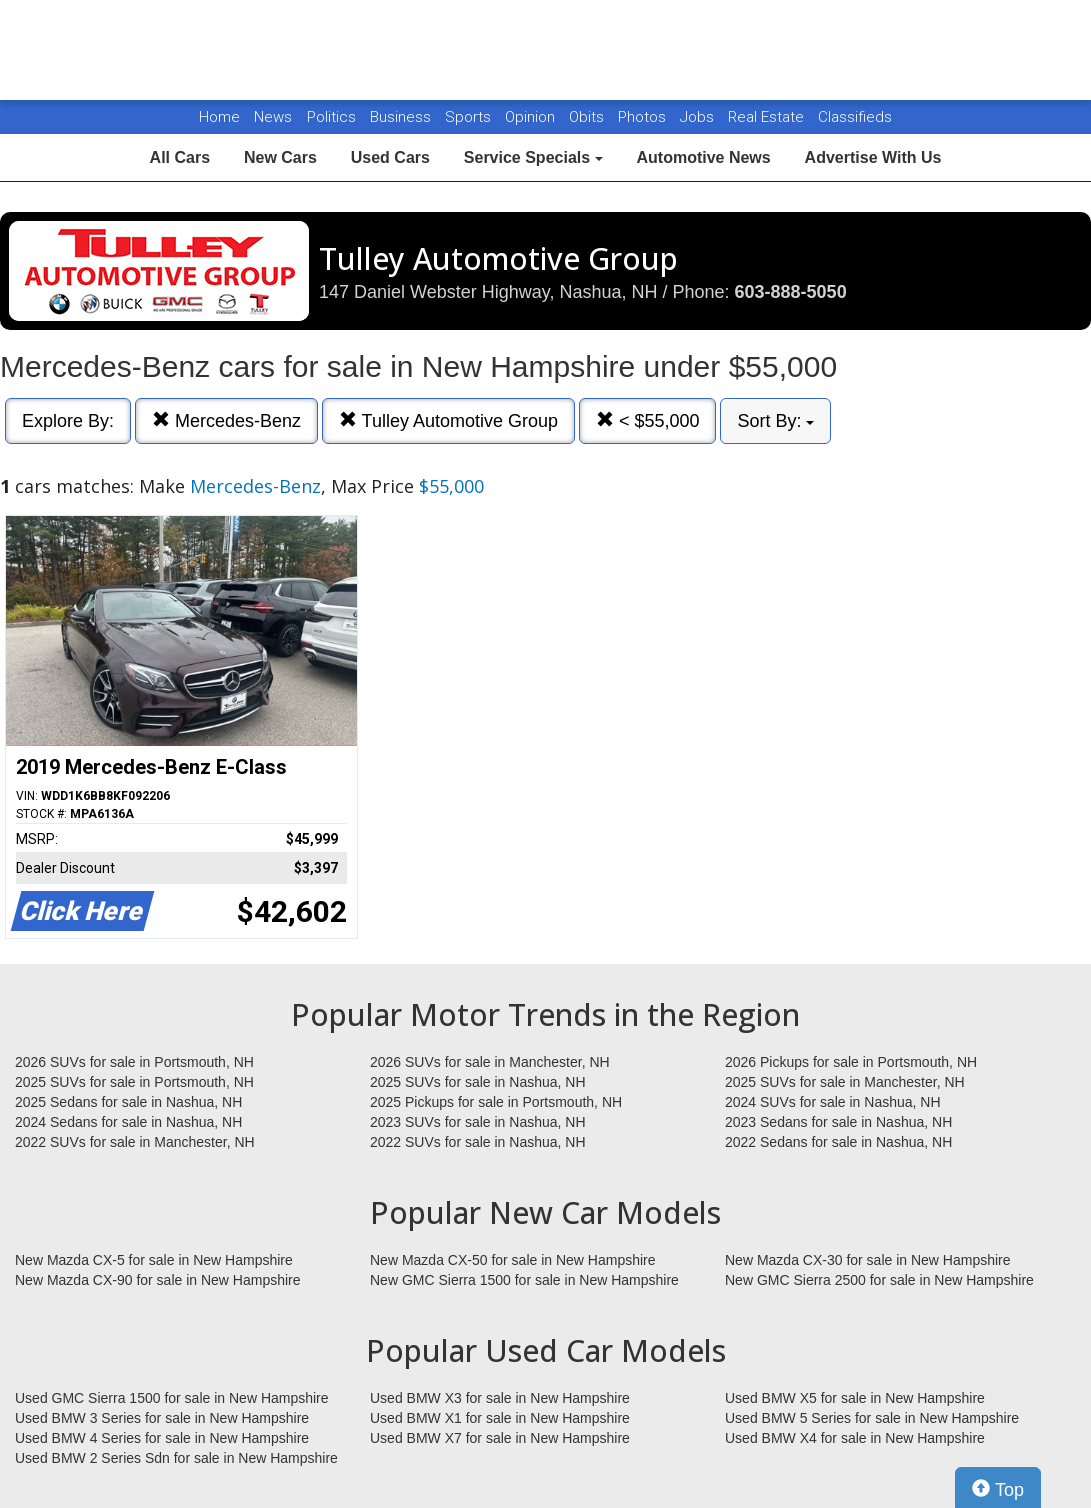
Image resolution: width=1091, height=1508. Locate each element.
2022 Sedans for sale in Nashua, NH (838, 1142)
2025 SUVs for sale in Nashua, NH (478, 1082)
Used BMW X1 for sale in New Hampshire (500, 1418)
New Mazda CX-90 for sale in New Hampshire (158, 1280)
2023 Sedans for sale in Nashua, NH (838, 1122)
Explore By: (68, 421)
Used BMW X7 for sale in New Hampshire (500, 1438)
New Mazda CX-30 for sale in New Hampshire (868, 1260)
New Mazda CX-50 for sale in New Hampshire (513, 1260)
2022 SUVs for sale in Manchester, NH (135, 1142)
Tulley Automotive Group (448, 420)
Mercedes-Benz (226, 420)
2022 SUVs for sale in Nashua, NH (478, 1142)
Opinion (532, 117)
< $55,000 (648, 420)
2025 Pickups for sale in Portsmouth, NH (496, 1102)
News (273, 117)
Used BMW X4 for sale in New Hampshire (855, 1438)
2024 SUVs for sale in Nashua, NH (833, 1102)
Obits (588, 117)
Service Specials (533, 157)
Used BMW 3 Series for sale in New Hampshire (162, 1418)
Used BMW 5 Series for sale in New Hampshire (872, 1418)
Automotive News (703, 157)
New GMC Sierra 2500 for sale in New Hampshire (879, 1280)
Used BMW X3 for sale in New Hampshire (500, 1398)
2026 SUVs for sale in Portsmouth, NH (134, 1062)
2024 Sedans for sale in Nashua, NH (128, 1122)
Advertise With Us (873, 157)
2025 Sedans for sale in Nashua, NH (128, 1102)
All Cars (180, 157)
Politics (331, 117)
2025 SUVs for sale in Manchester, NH (845, 1082)
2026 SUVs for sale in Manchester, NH (490, 1062)
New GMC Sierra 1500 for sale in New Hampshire (524, 1280)
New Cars (280, 157)
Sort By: (775, 421)
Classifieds (855, 117)
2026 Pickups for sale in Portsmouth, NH (851, 1062)
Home (219, 117)
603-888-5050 (791, 292)
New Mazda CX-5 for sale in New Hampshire (154, 1260)
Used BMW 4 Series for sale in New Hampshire (162, 1438)
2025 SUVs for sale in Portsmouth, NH (134, 1082)
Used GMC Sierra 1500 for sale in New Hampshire (172, 1398)
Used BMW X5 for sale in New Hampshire (855, 1398)
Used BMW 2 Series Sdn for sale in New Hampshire (176, 1458)
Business (402, 117)
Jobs (699, 117)
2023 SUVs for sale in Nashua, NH (478, 1122)
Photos (644, 117)
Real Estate (768, 117)
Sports (470, 117)
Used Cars (390, 157)
